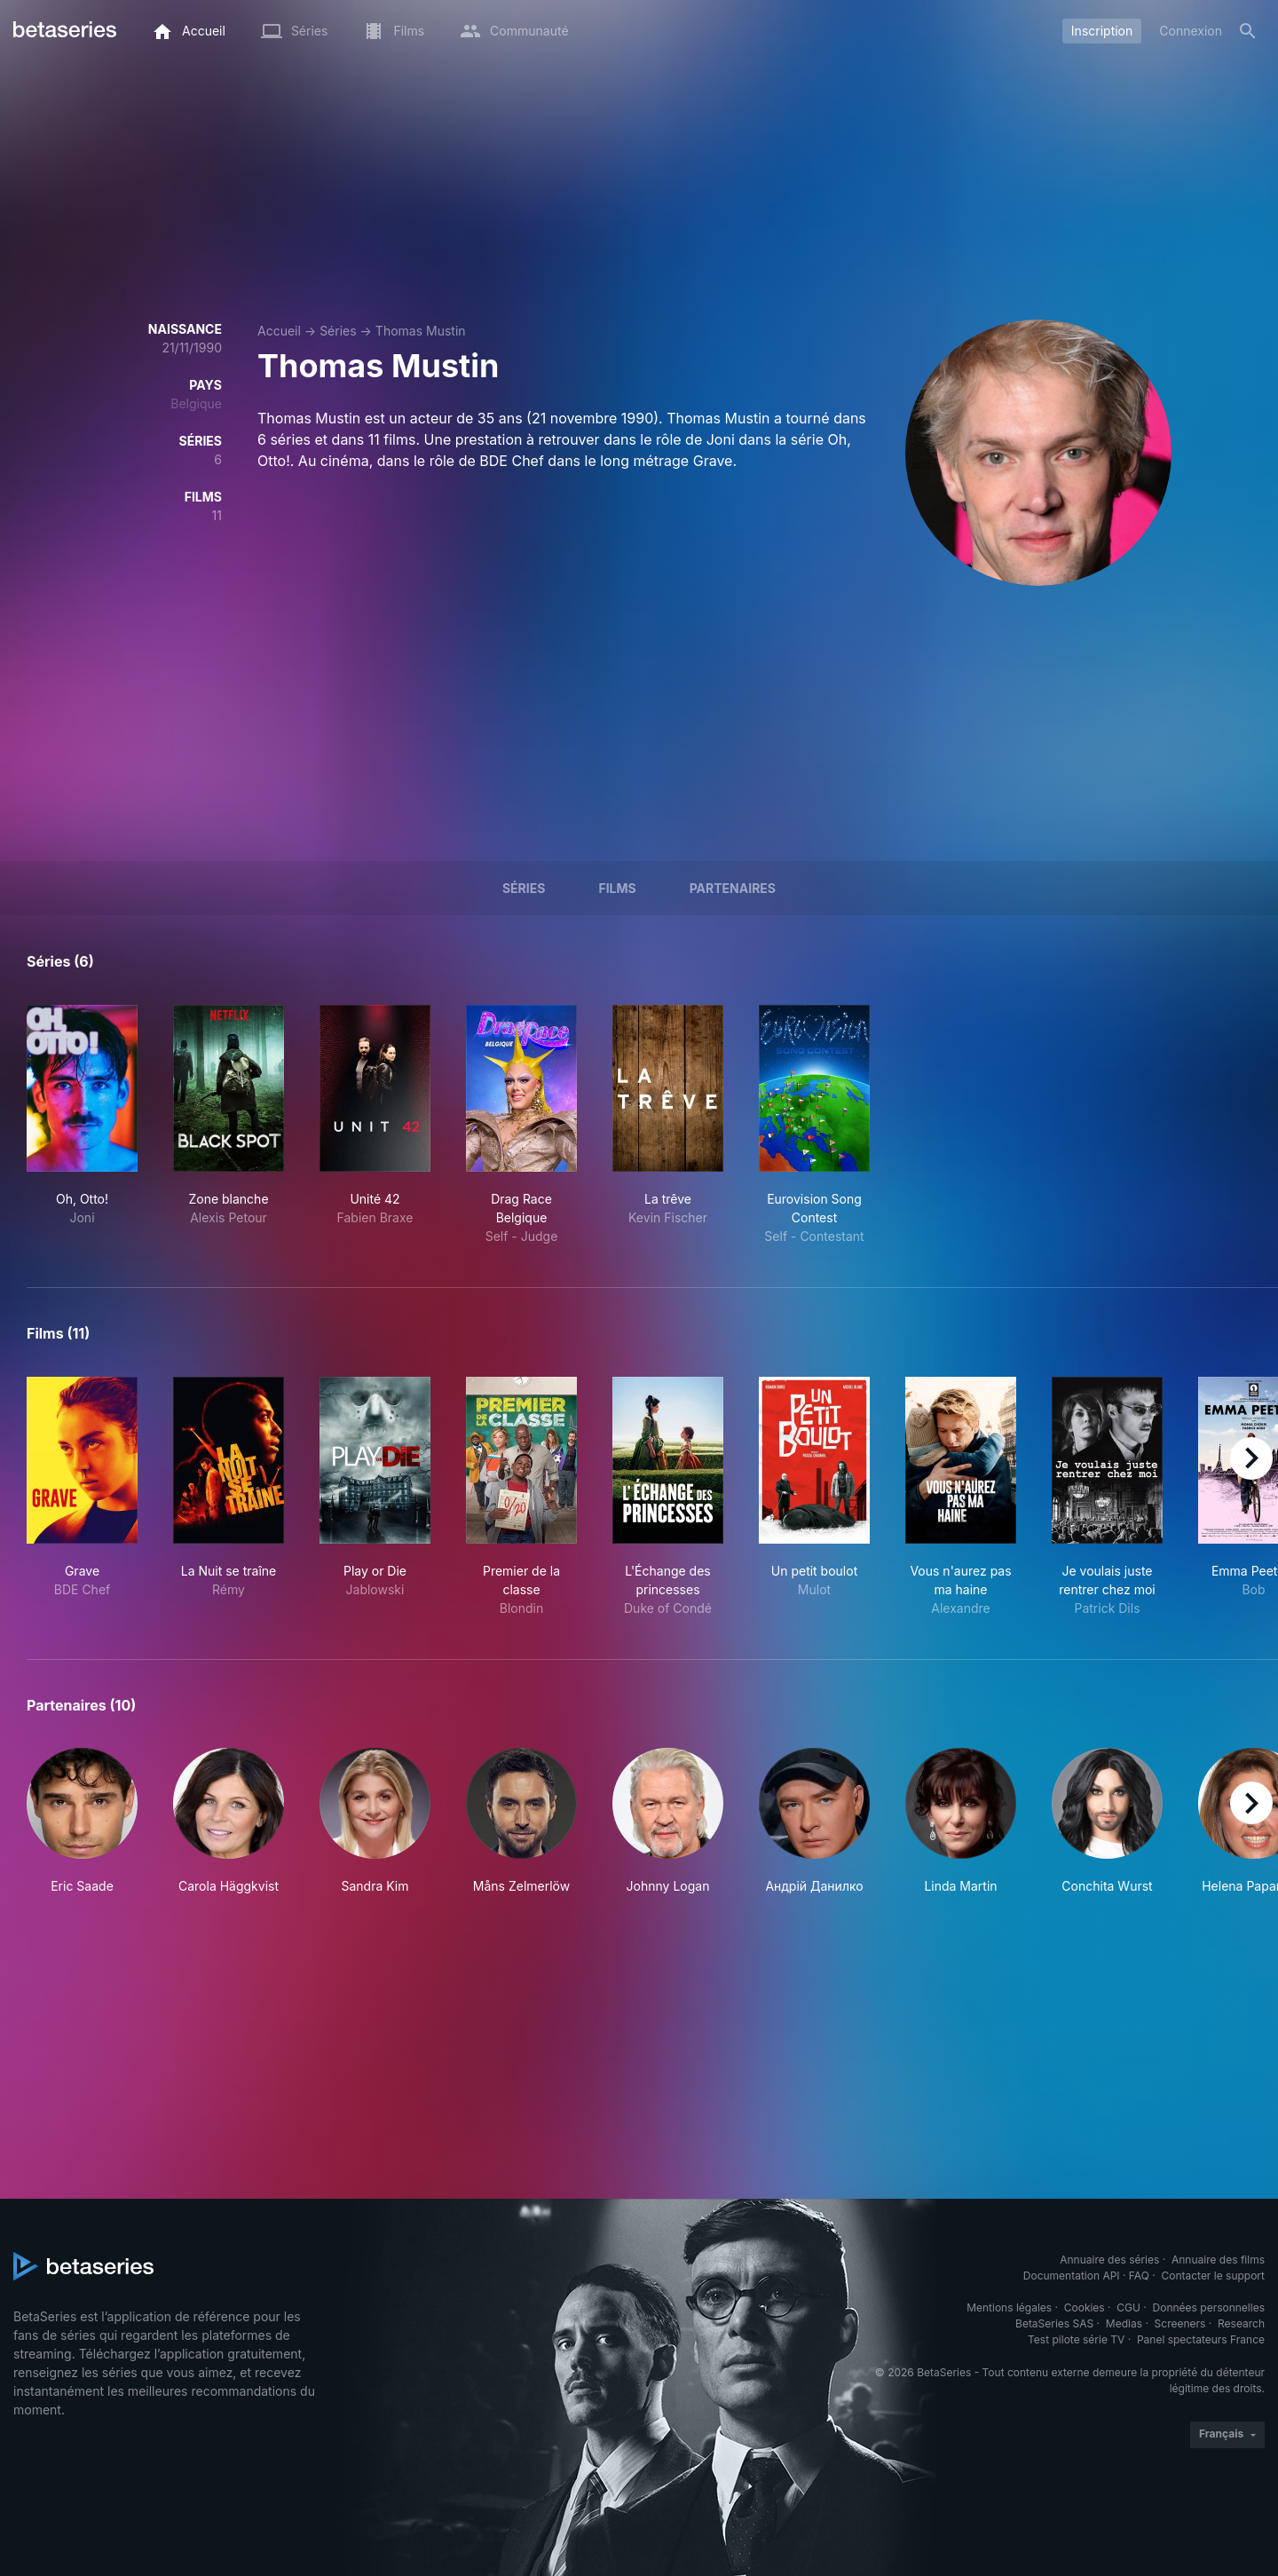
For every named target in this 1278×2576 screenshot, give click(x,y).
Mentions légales (1009, 2307)
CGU (1128, 2307)
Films (616, 888)
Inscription (1101, 30)
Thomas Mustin (420, 330)
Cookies (1084, 2307)
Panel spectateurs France (1201, 2339)
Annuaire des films (1218, 2259)
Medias (1124, 2323)
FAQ (1139, 2275)
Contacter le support (1213, 2275)
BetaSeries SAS (1054, 2323)
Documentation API (1071, 2275)
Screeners (1180, 2323)
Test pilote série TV (1076, 2339)
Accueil (279, 330)
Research (1241, 2323)
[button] (82, 1821)
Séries (338, 330)
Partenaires (733, 888)
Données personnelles (1209, 2307)
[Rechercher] (1248, 31)
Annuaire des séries (1109, 2259)
